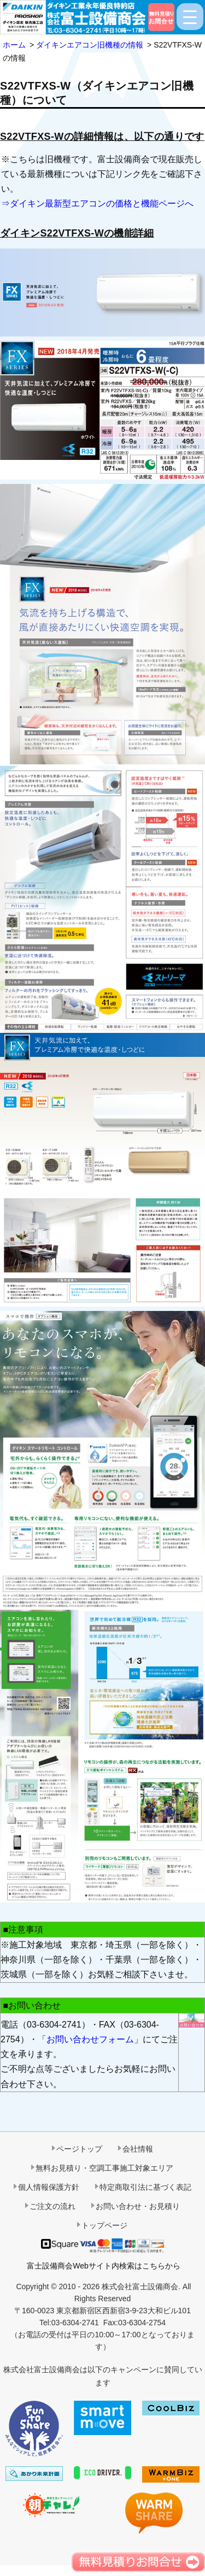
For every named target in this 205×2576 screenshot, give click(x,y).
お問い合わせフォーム (90, 2039)
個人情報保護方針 (48, 2187)
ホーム (14, 44)
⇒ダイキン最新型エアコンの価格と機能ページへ (97, 203)
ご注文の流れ (52, 2206)
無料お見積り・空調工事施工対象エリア (104, 2168)
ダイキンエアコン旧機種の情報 (89, 44)
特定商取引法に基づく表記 (145, 2187)
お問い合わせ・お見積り (138, 2206)
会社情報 (137, 2148)
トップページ (104, 2225)
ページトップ (79, 2148)
